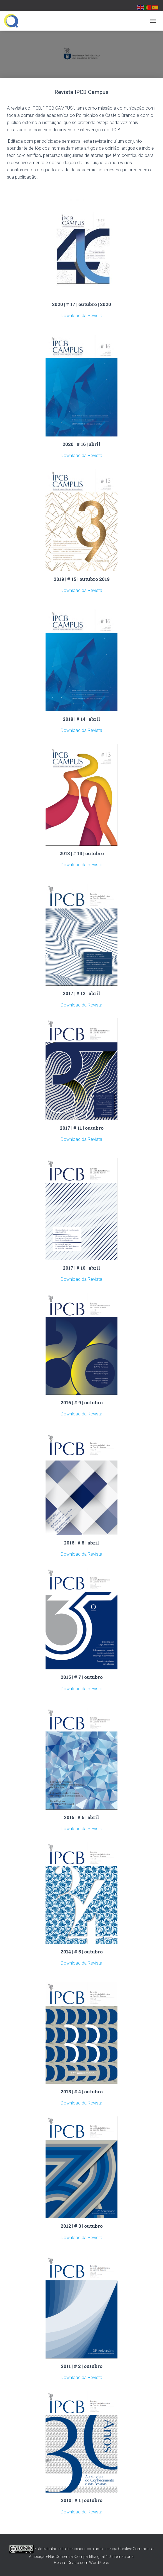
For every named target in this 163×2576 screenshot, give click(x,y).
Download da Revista (81, 315)
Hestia (59, 2562)
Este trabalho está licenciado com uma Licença (63, 2549)
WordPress (99, 2562)
